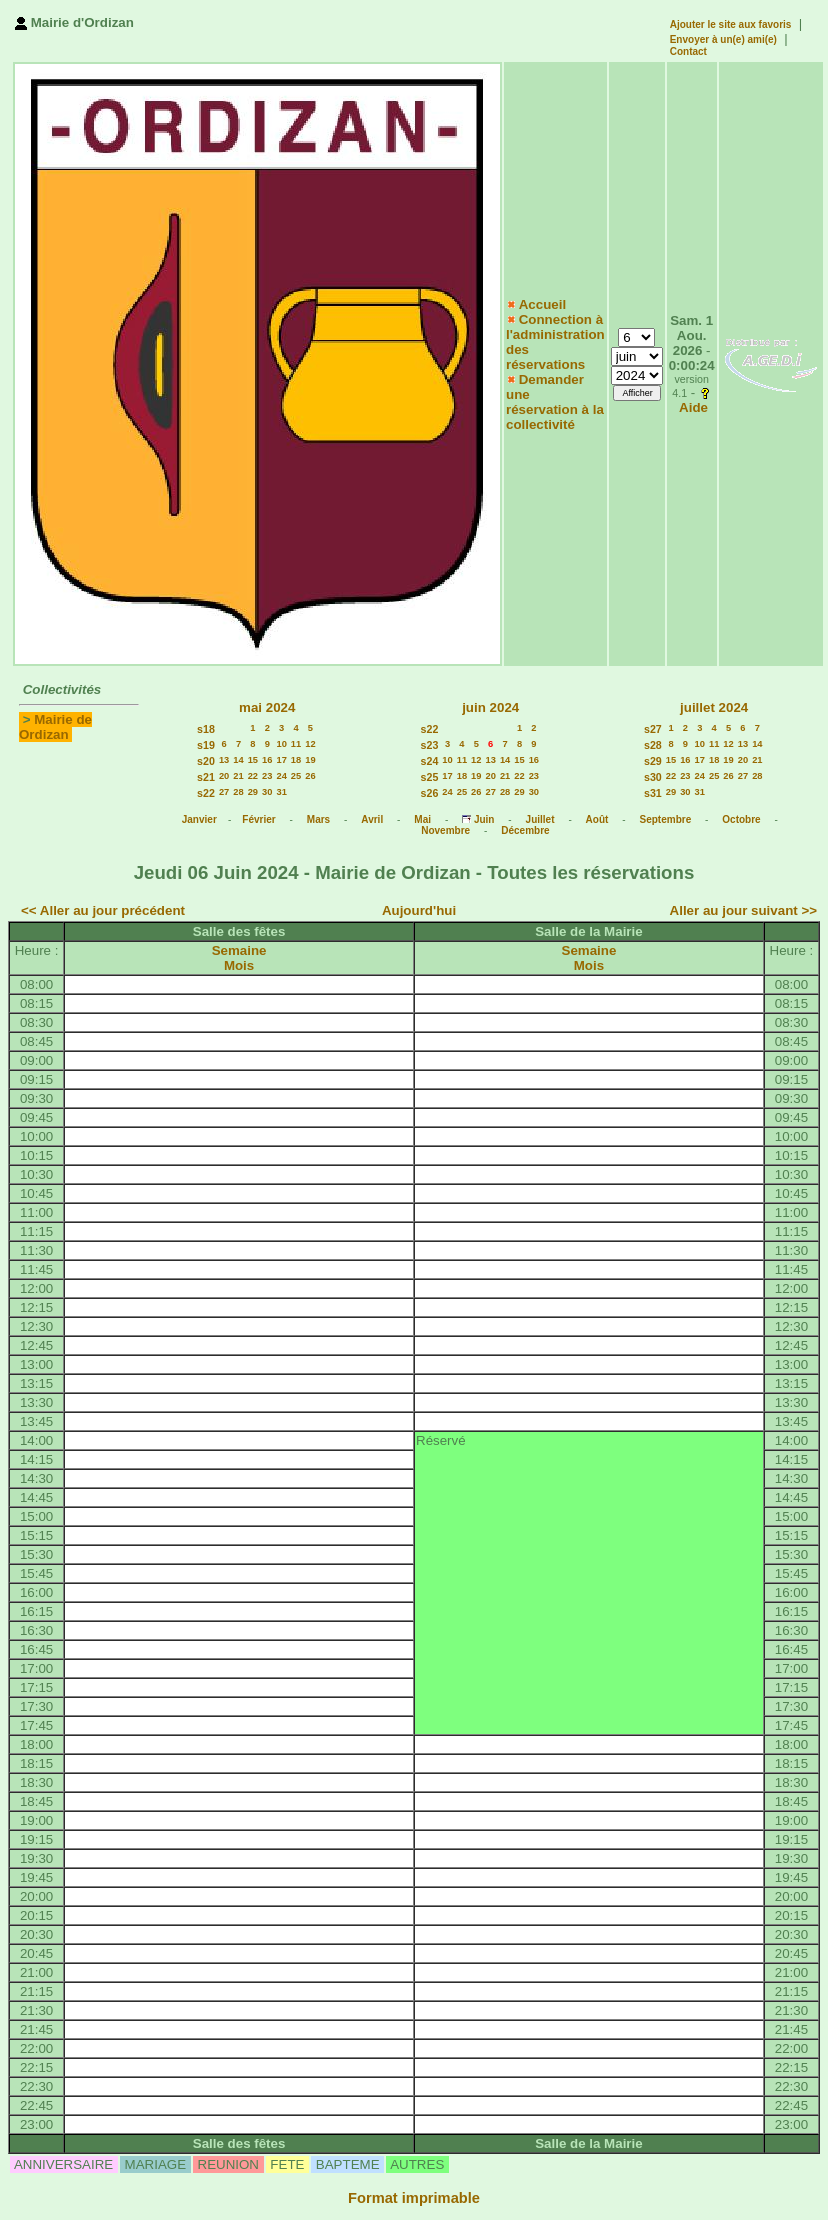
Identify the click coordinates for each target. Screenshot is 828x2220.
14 (238, 760)
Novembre (445, 830)
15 (253, 760)
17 (281, 760)
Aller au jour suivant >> (743, 910)
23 (267, 776)
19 (310, 760)
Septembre (666, 819)
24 (281, 776)
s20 (206, 761)
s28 (653, 745)
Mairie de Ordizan (55, 727)
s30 (653, 777)
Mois (239, 965)
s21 (206, 777)
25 (296, 776)
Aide (693, 407)
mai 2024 (267, 707)
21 (238, 776)
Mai (422, 819)
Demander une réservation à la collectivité (555, 402)
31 (281, 792)
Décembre (525, 830)
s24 (430, 761)
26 (310, 776)
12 (310, 744)
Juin (484, 819)
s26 (430, 793)
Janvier (199, 819)
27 (224, 792)
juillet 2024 (714, 707)
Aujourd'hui (419, 910)
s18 (206, 729)
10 (281, 744)
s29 (653, 761)
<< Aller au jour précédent (103, 910)
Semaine (239, 950)
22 (253, 776)
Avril (372, 819)
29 (253, 792)
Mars (318, 819)
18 (296, 760)
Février (258, 819)
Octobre (741, 819)
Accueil (542, 304)
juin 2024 (490, 707)
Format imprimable (414, 2198)
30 (267, 792)
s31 (653, 793)
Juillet (540, 819)
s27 (653, 729)
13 (224, 760)
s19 (206, 745)
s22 (206, 793)
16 (267, 760)
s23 (430, 745)
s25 (430, 777)
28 (238, 792)
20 (224, 776)
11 (296, 744)
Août (597, 819)
